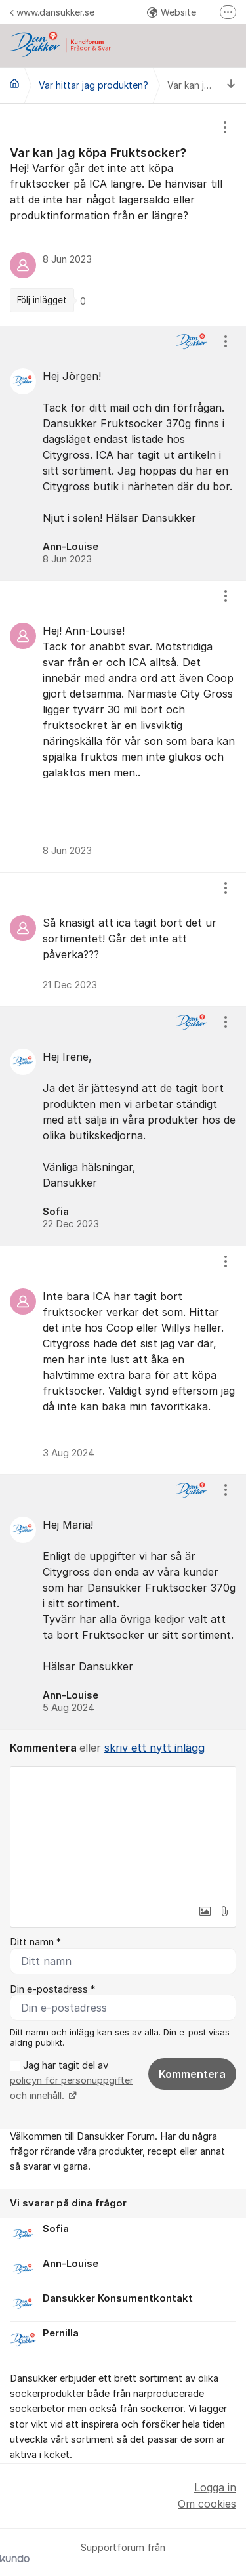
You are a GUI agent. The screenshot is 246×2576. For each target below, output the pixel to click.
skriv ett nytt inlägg (154, 1747)
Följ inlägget (42, 300)
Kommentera (192, 2073)
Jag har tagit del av (71, 2080)
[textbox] (123, 1832)
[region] (123, 215)
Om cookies (207, 2503)
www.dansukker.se (52, 12)
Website (171, 12)
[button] (204, 1911)
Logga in (215, 2487)
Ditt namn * (35, 1942)
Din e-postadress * (52, 1989)
